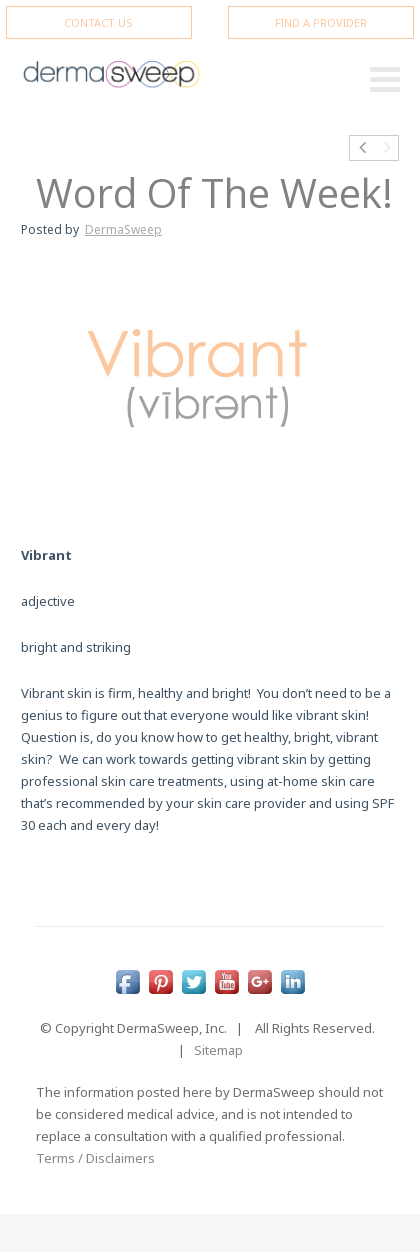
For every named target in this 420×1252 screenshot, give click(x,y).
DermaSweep (123, 229)
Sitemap (218, 1050)
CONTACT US (98, 22)
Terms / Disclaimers (95, 1158)
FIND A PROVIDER (321, 22)
